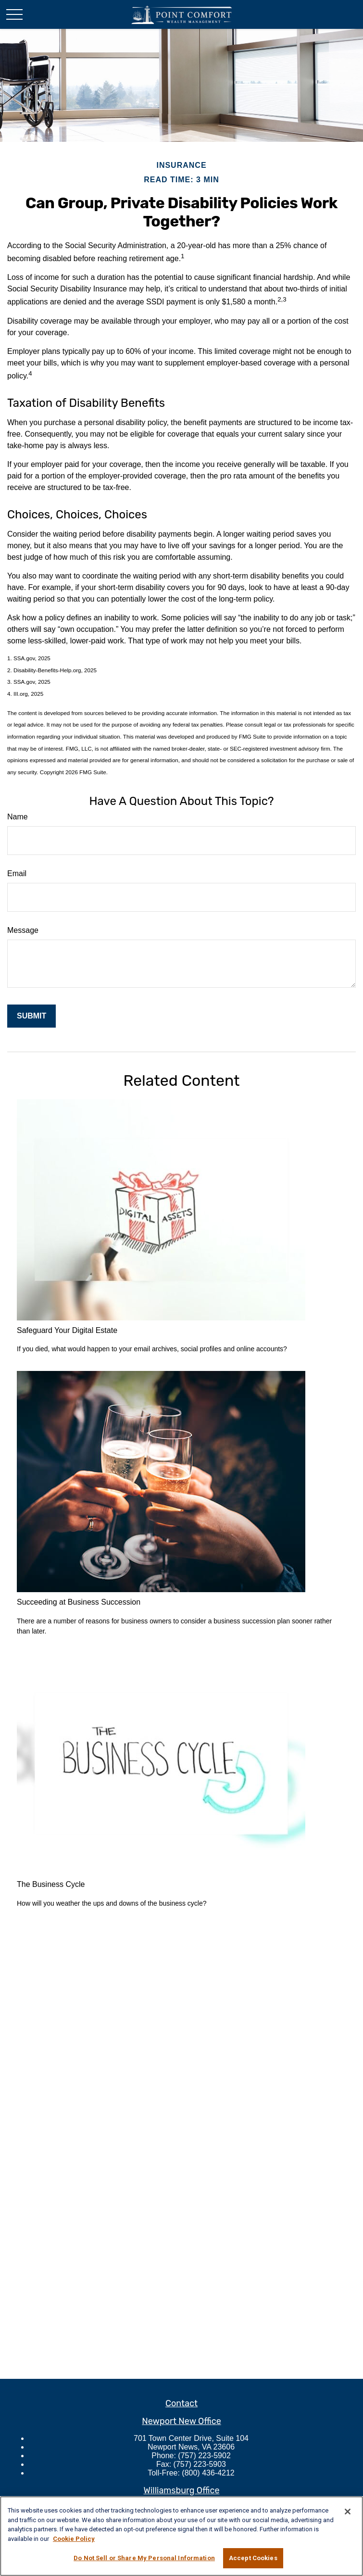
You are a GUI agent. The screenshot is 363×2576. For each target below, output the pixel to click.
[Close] (347, 2511)
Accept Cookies (253, 2558)
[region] (181, 2536)
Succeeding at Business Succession (78, 1602)
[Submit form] (31, 1016)
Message (22, 930)
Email (16, 873)
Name (17, 817)
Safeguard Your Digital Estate (67, 1330)
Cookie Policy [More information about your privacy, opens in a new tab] (74, 2538)
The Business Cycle (51, 1884)
